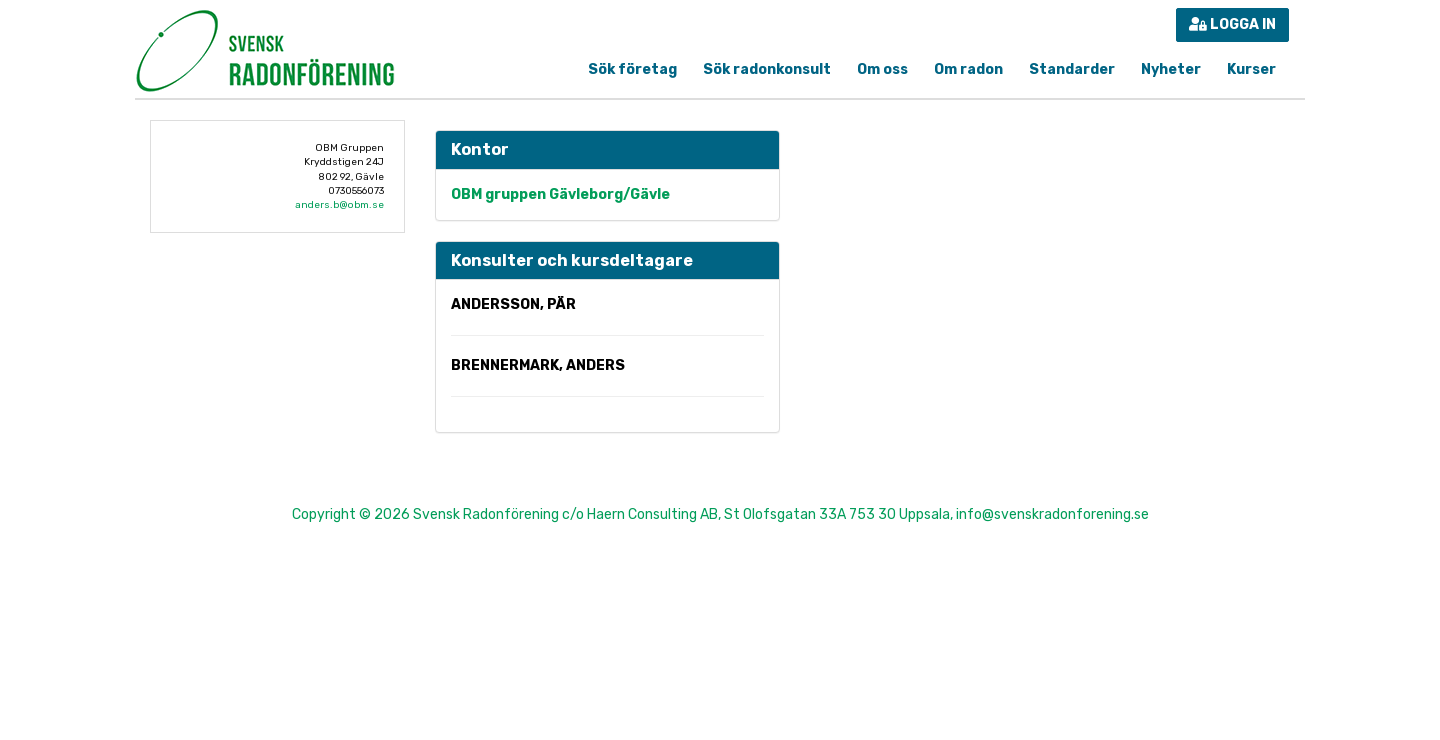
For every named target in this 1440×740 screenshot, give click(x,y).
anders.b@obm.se (339, 205)
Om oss (882, 69)
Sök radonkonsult (767, 69)
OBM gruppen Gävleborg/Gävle (560, 194)
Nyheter (1171, 69)
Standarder (1072, 69)
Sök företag (632, 69)
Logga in (1232, 24)
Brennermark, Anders (538, 365)
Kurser (1251, 69)
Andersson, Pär (513, 304)
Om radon (968, 69)
